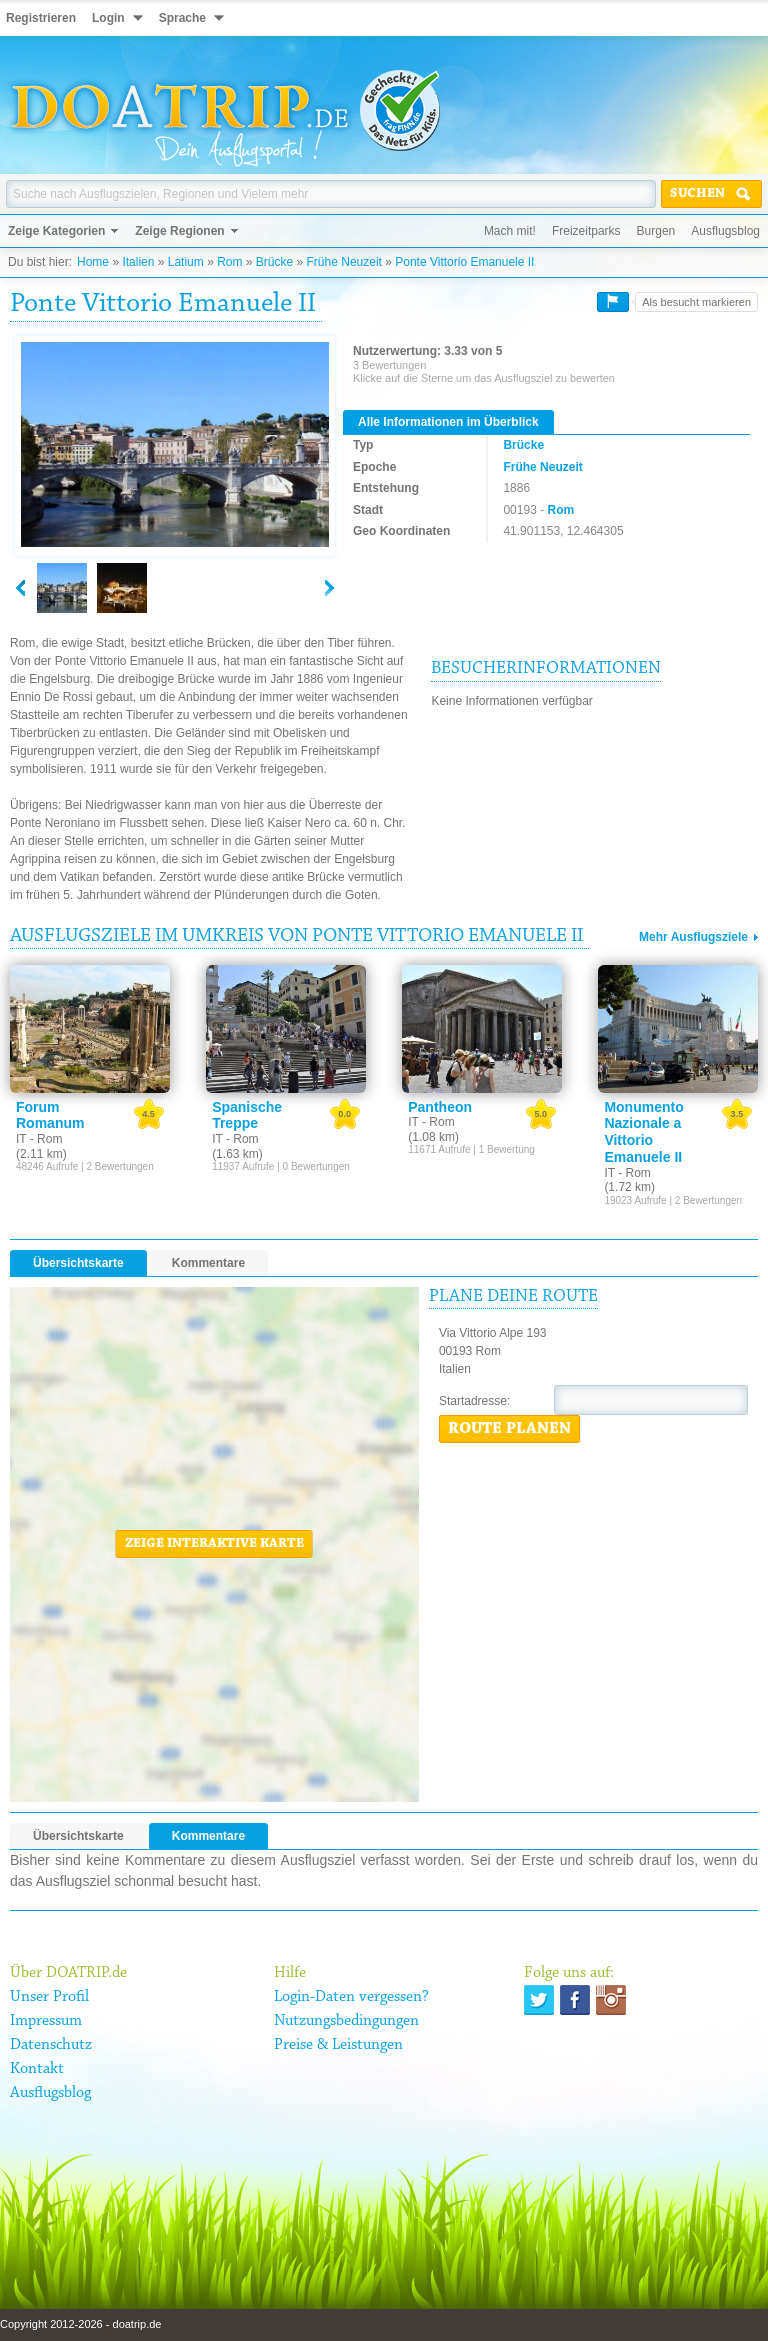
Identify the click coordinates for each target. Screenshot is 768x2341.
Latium (186, 262)
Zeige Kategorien (56, 231)
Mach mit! (510, 231)
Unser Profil (49, 1997)
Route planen (509, 1429)
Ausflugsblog (725, 231)
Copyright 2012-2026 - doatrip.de (80, 2324)
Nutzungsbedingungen (346, 2021)
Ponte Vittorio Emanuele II (464, 262)
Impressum (46, 2021)
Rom (229, 262)
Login (108, 18)
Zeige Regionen (179, 231)
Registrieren (41, 18)
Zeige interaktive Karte (214, 1544)
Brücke (274, 262)
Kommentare (208, 1263)
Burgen (656, 231)
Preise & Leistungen (338, 2045)
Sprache (182, 18)
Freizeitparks (586, 231)
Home (93, 262)
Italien (138, 262)
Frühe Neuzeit (344, 262)
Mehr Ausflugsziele (693, 937)
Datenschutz (51, 2045)
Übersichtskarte (78, 1263)
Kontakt (37, 2069)
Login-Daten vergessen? (351, 1997)
